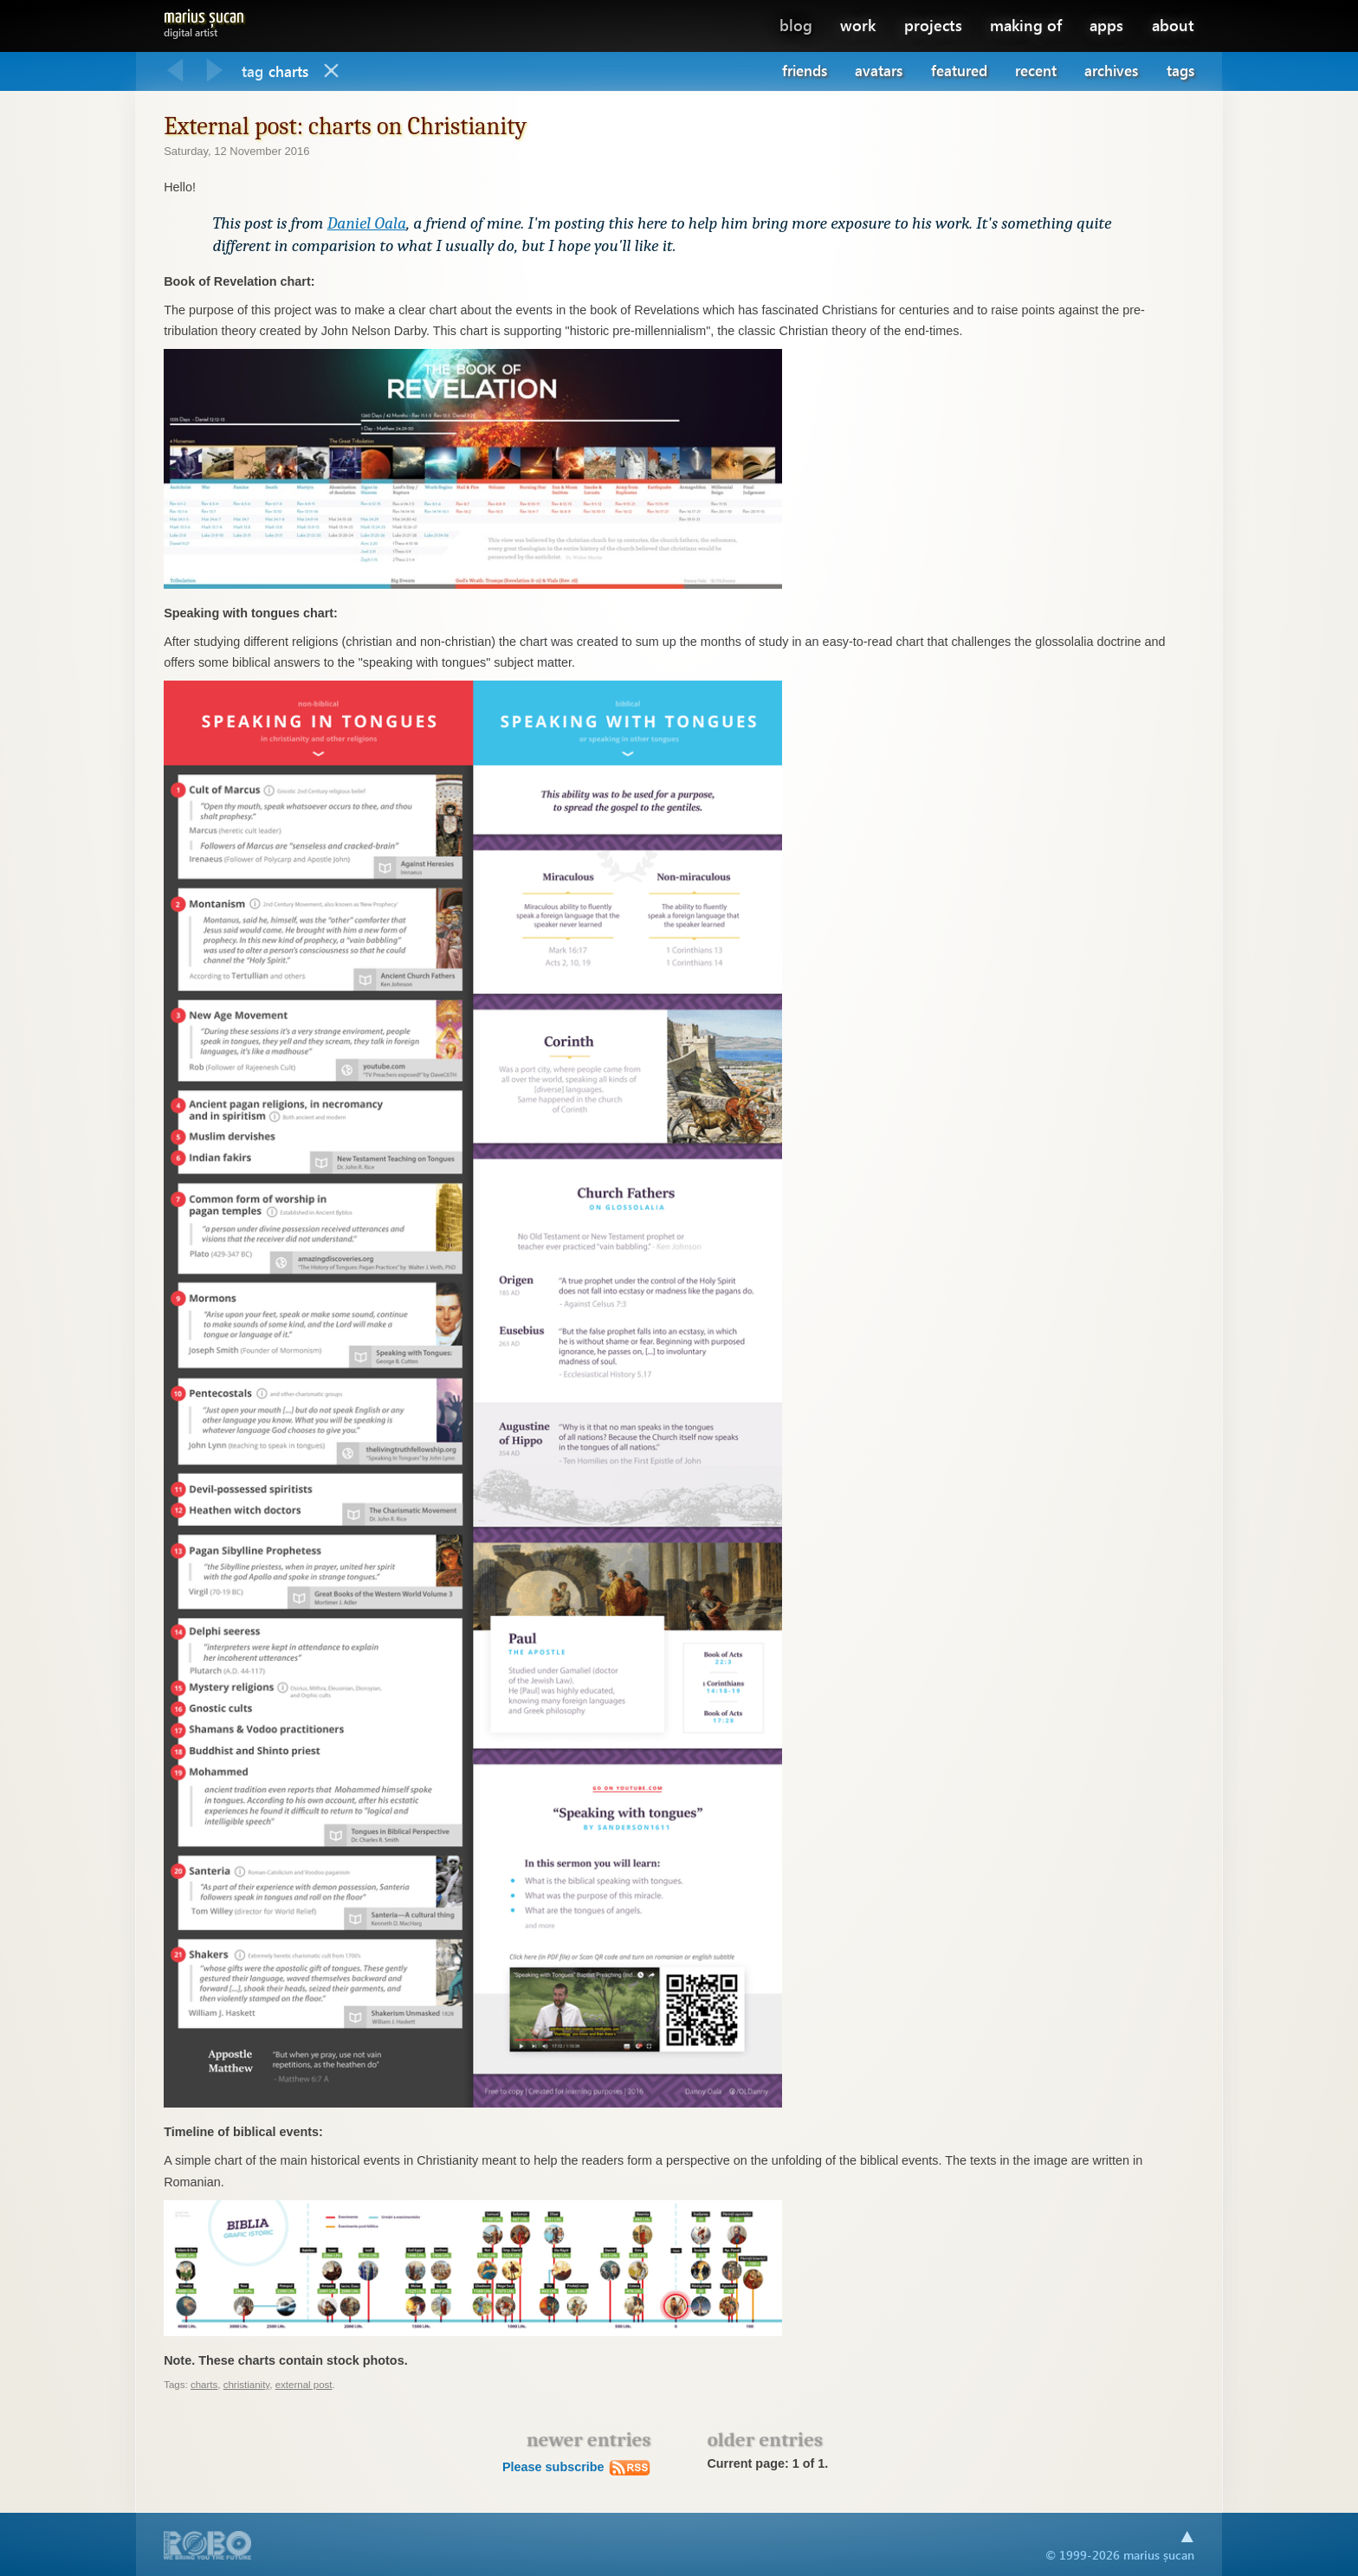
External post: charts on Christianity (345, 126)
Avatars (878, 71)
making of (1026, 25)
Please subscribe (576, 2467)
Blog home (331, 71)
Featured (959, 71)
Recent (1036, 71)
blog (795, 25)
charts (204, 2384)
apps (1106, 25)
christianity (246, 2384)
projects (933, 25)
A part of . (208, 2547)
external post (304, 2384)
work (858, 25)
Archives (1111, 71)
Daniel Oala (366, 223)
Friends (804, 71)
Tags (1180, 71)
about (1173, 25)
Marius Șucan (204, 20)
